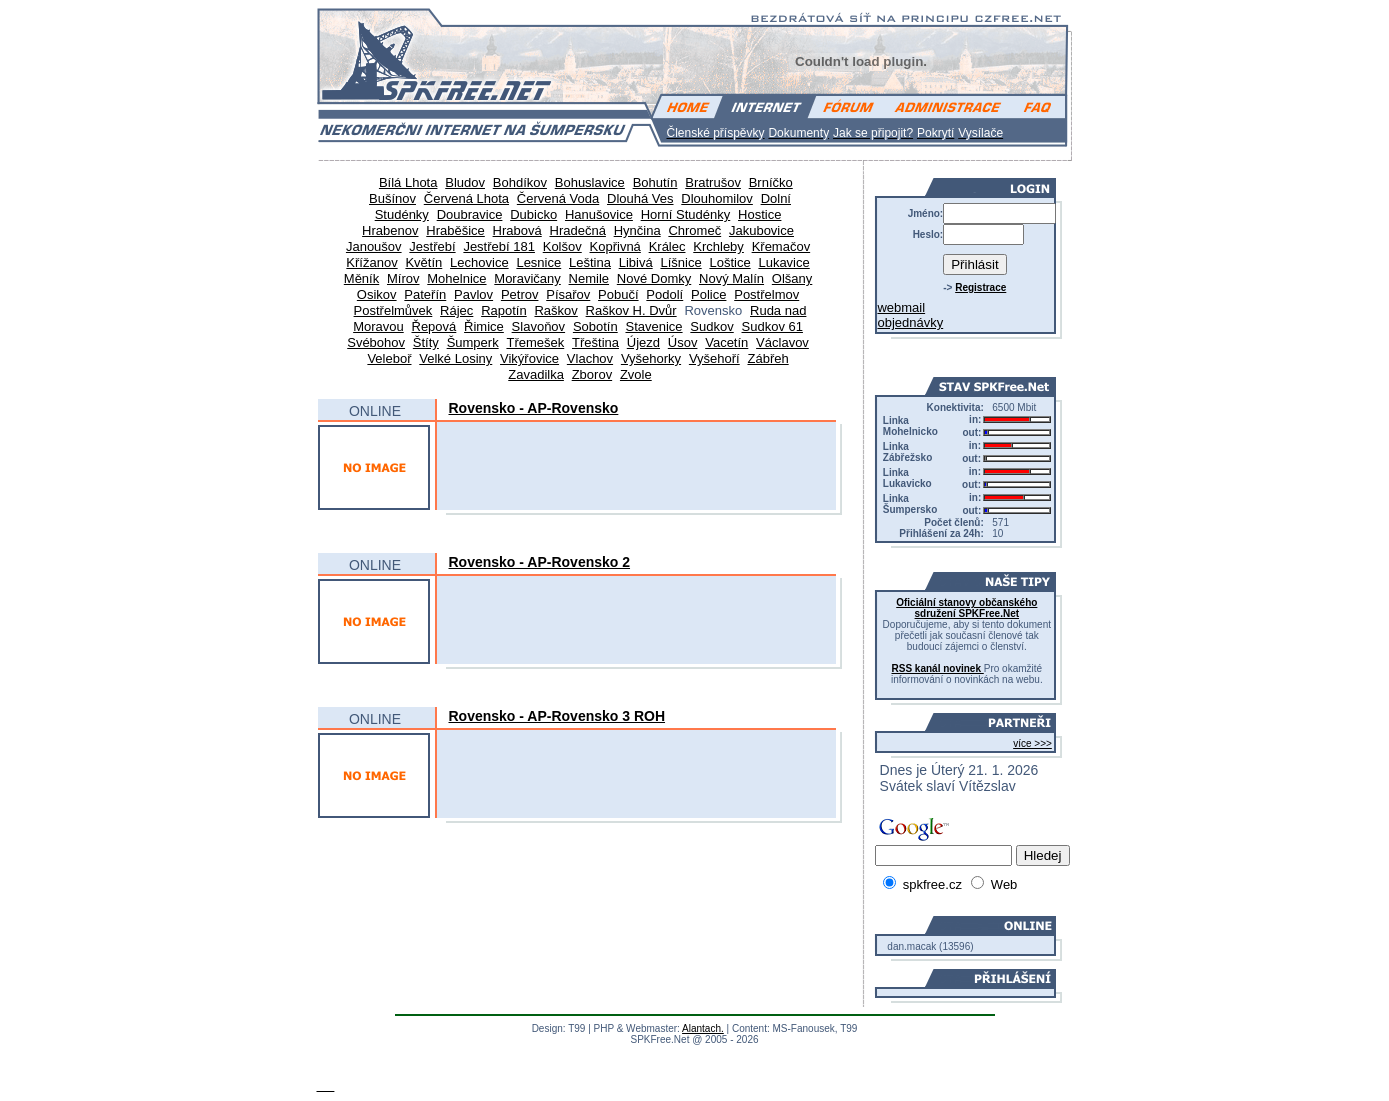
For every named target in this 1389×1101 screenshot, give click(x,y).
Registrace (980, 287)
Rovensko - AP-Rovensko (534, 408)
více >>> (1032, 743)
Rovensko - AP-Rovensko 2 (540, 562)
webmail (901, 307)
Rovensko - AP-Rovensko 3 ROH (557, 716)
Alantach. (703, 1028)
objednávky (910, 322)
